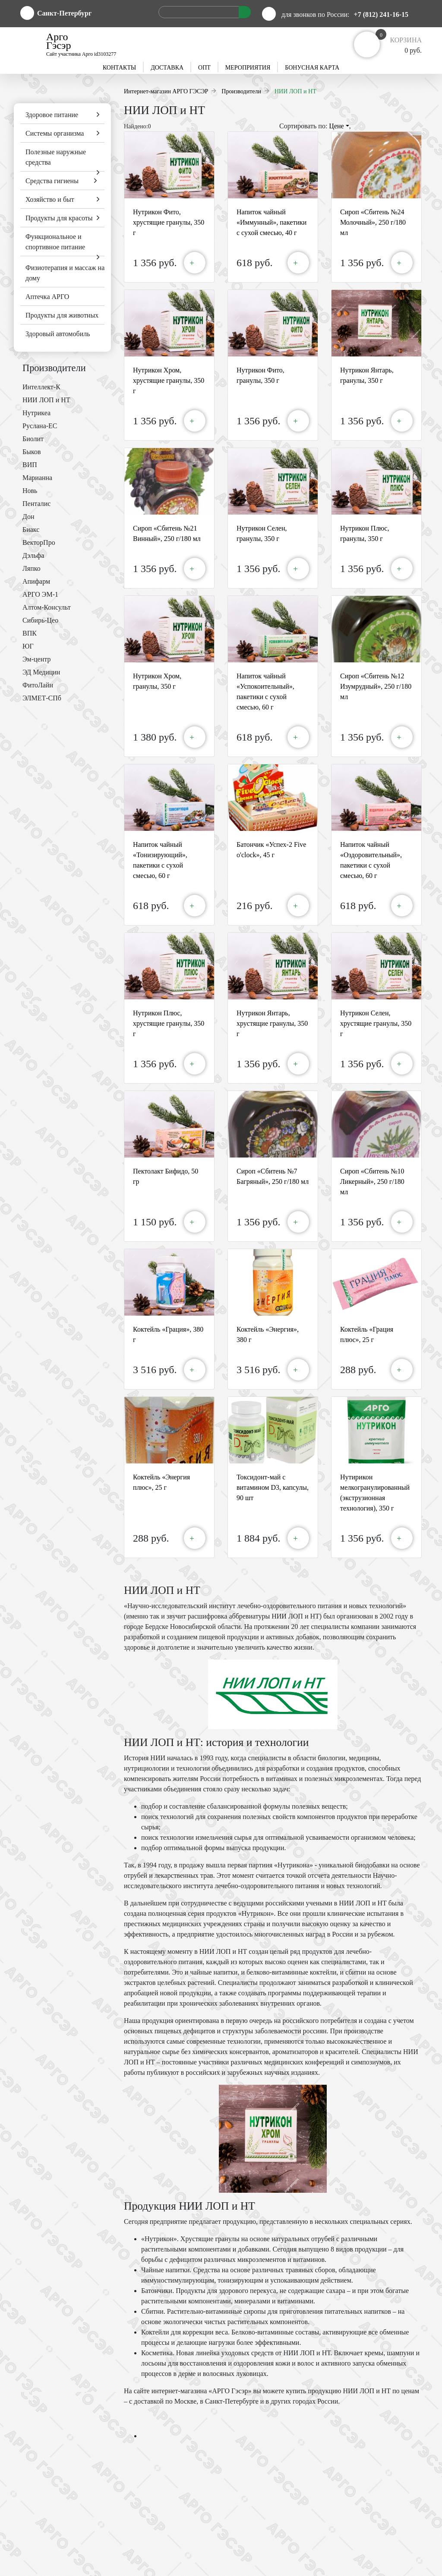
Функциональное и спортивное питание (55, 242)
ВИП (29, 464)
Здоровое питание (51, 114)
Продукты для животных (61, 315)
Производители (54, 368)
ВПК (29, 633)
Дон (28, 516)
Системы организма (54, 133)
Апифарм (36, 581)
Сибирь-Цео (40, 620)
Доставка (167, 67)
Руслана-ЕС (39, 425)
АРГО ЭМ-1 (40, 594)
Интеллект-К (41, 387)
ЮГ (28, 646)
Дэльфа (33, 555)
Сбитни (152, 2311)
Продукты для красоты (59, 218)
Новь (29, 490)
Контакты (119, 67)
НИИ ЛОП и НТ (46, 400)
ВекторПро (38, 542)
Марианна (37, 477)
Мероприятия (247, 67)
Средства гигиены (52, 180)
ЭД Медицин (41, 672)
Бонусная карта (312, 67)
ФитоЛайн (37, 685)
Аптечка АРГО (47, 296)
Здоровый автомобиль (57, 333)
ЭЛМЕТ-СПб (41, 698)
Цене (339, 126)
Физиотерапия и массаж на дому (64, 273)
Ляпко (31, 568)
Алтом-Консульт (46, 607)
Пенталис (36, 503)
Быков (31, 451)
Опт (204, 67)
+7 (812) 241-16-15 (381, 14)
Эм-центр (36, 659)
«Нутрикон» (159, 2238)
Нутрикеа (36, 413)
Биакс (30, 529)
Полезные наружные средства (55, 157)
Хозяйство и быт (49, 199)
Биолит (33, 438)
